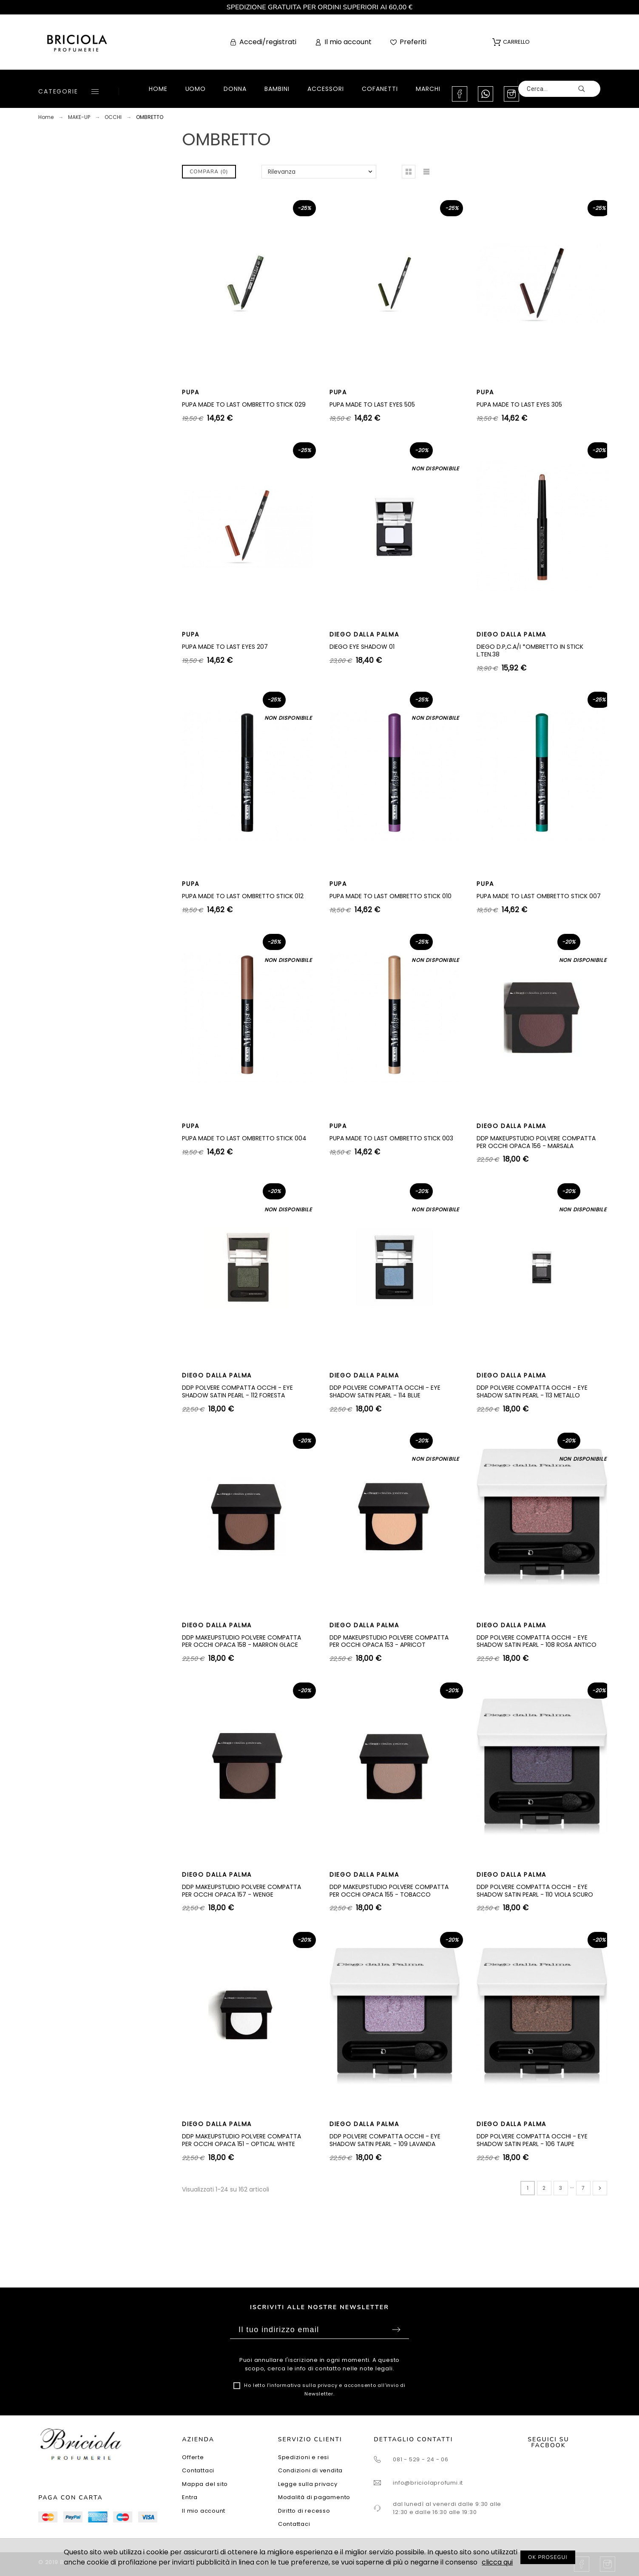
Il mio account (203, 2511)
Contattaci (198, 2470)
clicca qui (497, 2562)
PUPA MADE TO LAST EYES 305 (519, 404)
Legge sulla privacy (308, 2484)
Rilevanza (281, 171)
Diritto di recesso (304, 2511)
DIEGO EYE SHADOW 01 (362, 646)
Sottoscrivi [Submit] (396, 2329)
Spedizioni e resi (303, 2457)
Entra (190, 2497)
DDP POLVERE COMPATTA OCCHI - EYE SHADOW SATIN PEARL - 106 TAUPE (532, 2140)
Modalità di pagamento (314, 2497)
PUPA (190, 392)
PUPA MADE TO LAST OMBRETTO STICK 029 (244, 404)
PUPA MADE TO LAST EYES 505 (372, 404)
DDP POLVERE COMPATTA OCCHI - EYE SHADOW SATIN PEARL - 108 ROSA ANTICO (536, 1641)
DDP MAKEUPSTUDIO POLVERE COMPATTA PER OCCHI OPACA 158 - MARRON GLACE (241, 1641)
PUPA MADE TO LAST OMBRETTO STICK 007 (539, 896)
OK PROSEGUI (548, 2557)
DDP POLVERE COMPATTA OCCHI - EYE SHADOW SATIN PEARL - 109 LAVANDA (384, 2140)
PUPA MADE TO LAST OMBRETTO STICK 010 (390, 896)
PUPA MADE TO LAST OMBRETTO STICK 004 (244, 1138)
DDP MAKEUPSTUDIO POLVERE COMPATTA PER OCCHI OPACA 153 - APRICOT (389, 1641)
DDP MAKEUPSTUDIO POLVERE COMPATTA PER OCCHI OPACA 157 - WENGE (241, 1891)
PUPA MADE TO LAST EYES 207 (225, 646)
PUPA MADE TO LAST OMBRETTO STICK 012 (243, 896)
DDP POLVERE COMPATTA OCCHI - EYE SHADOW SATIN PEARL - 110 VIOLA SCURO (535, 1891)
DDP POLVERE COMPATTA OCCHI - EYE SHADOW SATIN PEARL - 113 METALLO (532, 1391)
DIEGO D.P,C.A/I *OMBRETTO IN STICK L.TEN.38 (530, 650)
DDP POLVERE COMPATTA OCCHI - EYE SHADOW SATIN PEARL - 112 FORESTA (237, 1391)
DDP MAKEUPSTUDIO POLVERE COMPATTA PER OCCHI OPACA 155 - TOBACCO (389, 1891)
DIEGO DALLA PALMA (364, 634)
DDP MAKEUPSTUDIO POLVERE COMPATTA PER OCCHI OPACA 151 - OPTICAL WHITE (241, 2140)
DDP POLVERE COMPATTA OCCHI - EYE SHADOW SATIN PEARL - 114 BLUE (384, 1391)
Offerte (193, 2457)
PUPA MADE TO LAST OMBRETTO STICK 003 (391, 1138)
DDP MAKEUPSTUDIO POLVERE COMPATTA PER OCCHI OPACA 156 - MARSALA (536, 1142)
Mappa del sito (205, 2484)
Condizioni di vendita (310, 2470)
